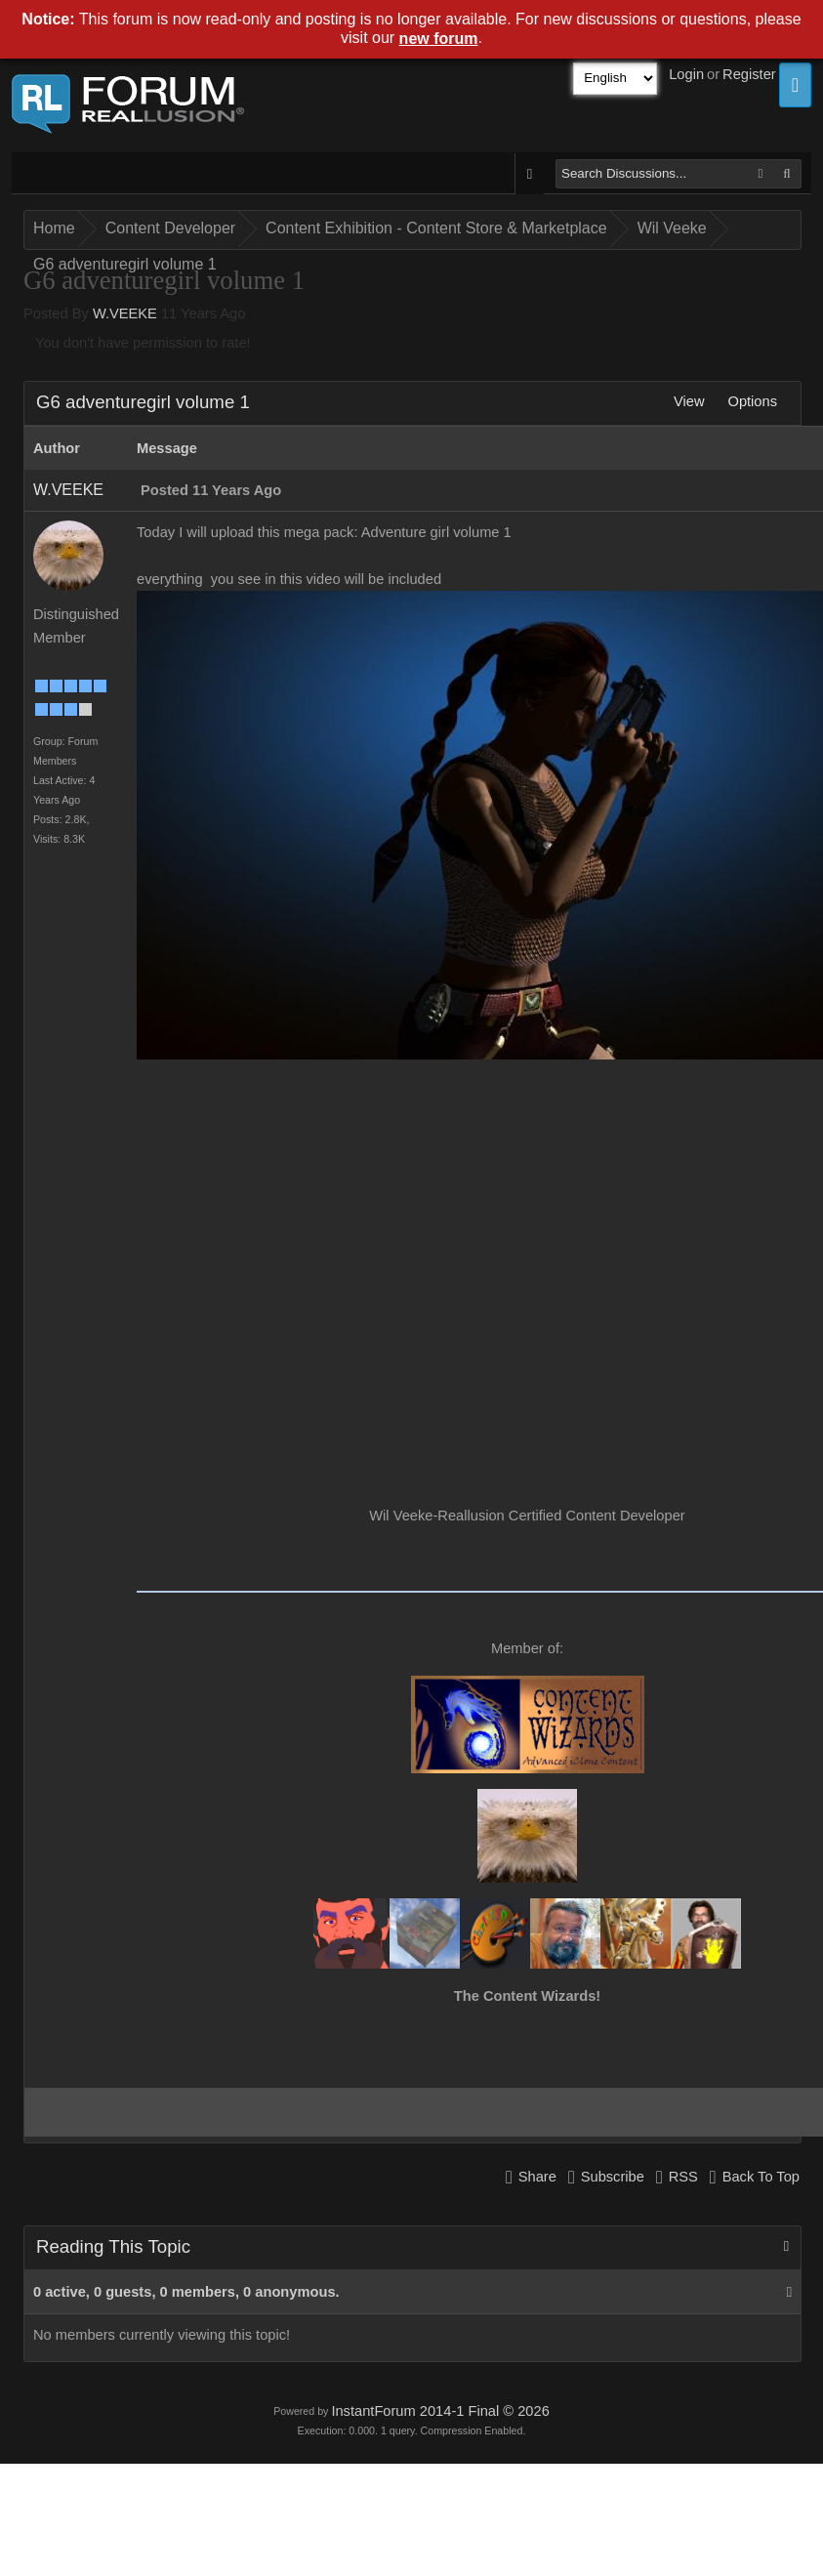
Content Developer (170, 228)
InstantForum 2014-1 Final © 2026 (440, 2411)
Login (686, 74)
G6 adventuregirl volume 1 (125, 264)
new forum (438, 38)
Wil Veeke (672, 228)
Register (749, 74)
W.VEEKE (125, 313)
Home (54, 228)
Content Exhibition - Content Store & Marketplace (436, 228)
